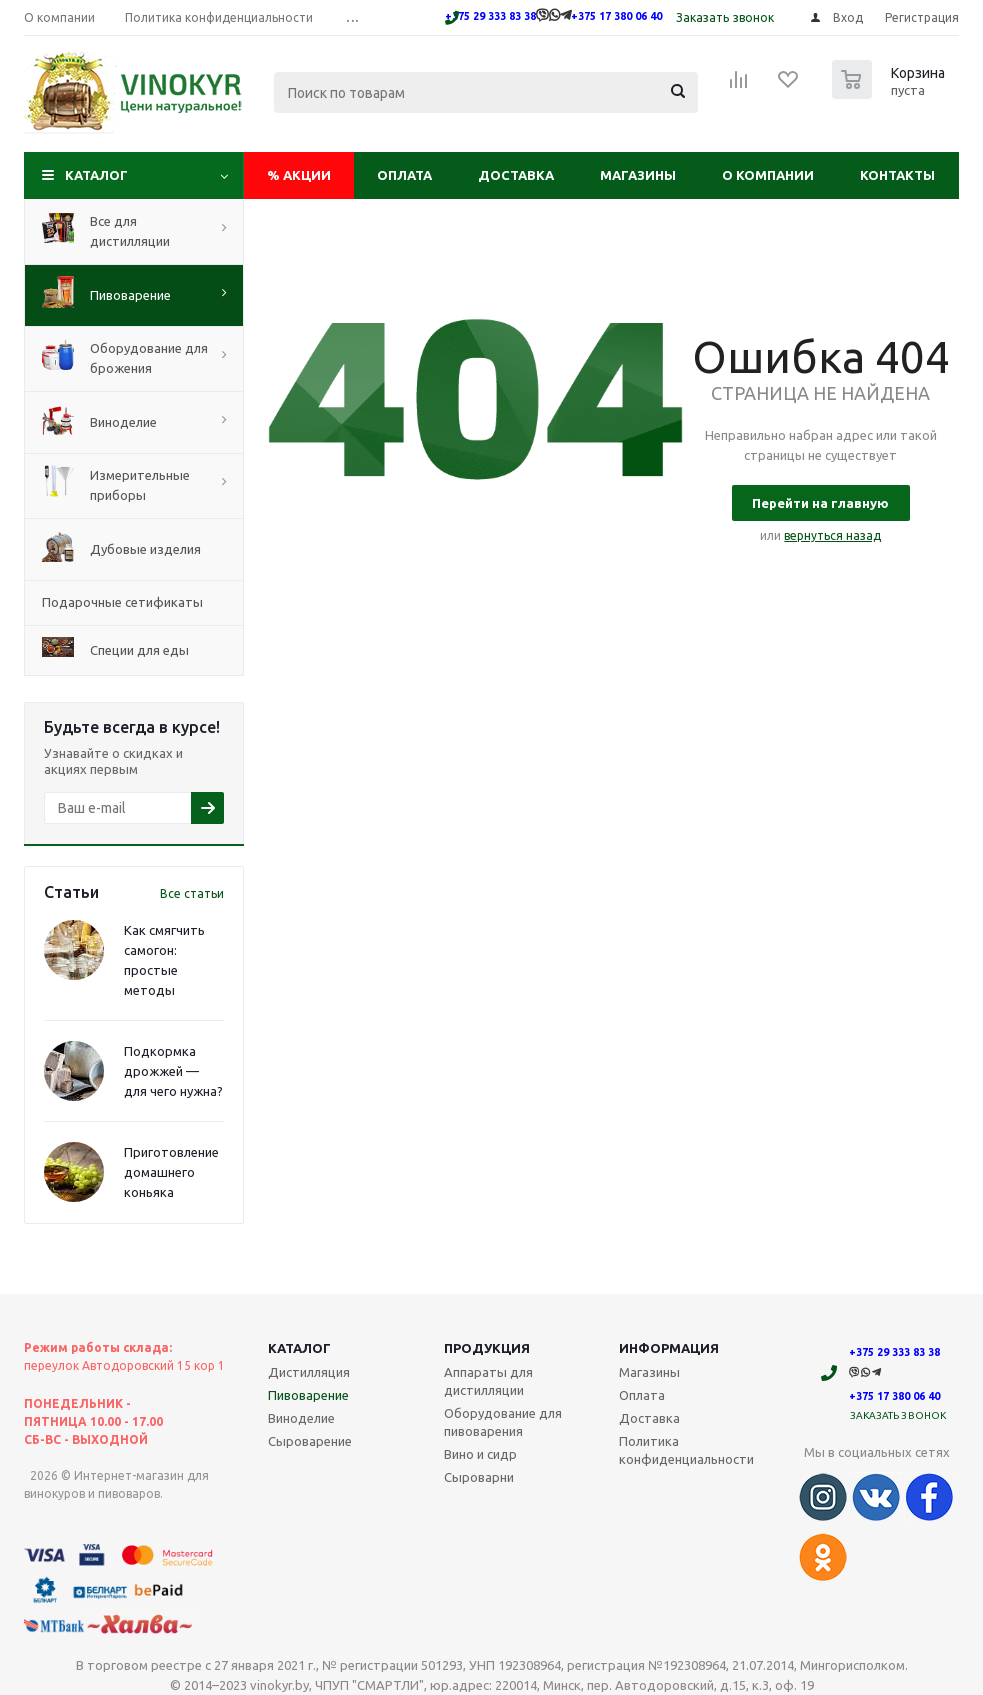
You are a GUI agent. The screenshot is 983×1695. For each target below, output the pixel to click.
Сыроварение (310, 1441)
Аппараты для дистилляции (488, 1381)
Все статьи (192, 893)
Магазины (638, 175)
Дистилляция (309, 1372)
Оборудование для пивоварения (503, 1422)
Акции (299, 175)
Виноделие (301, 1418)
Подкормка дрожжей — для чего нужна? (173, 1071)
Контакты (897, 175)
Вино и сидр (480, 1454)
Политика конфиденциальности (686, 1450)
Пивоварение (308, 1395)
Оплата (404, 175)
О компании (768, 175)
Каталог (96, 175)
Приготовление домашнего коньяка (171, 1172)
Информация (669, 1348)
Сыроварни (479, 1477)
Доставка (516, 175)
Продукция (487, 1348)
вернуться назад (832, 535)
